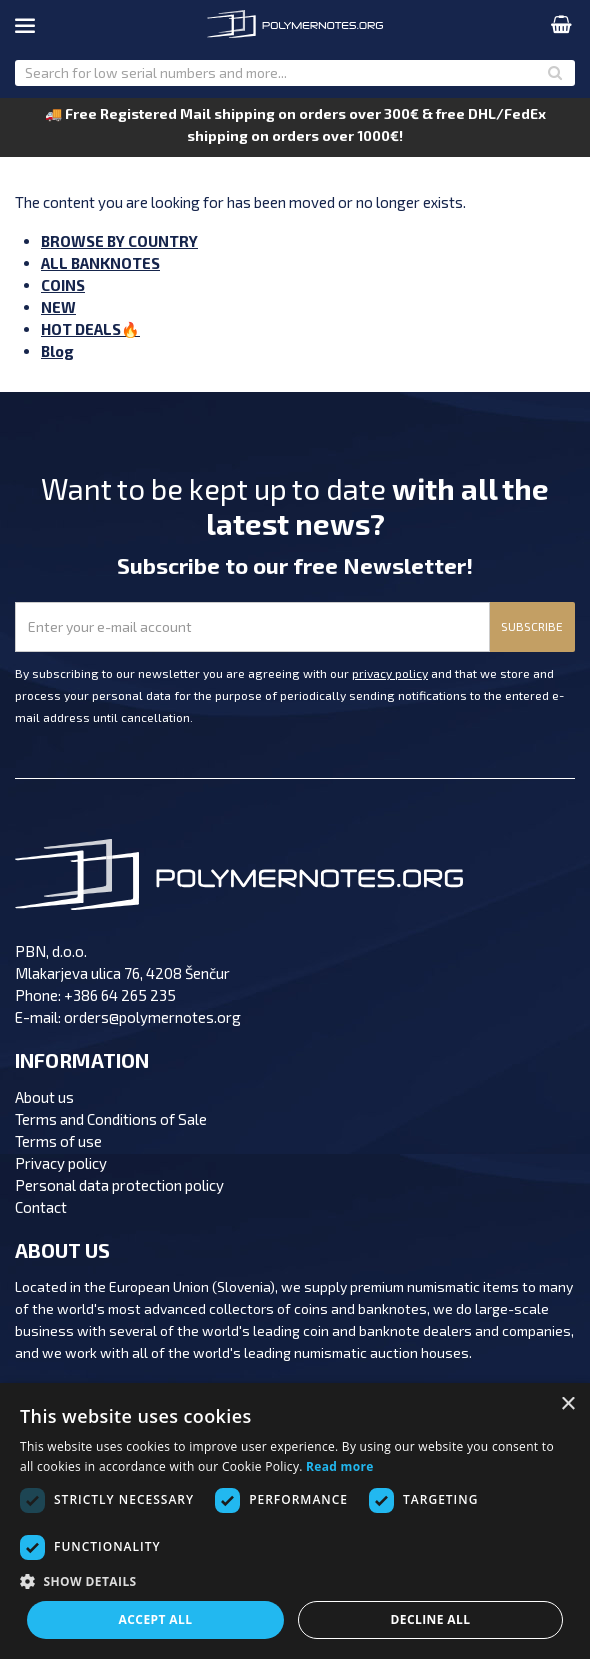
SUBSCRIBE (532, 626)
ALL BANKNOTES (100, 263)
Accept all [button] (156, 1619)
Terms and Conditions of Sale (111, 1119)
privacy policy (390, 673)
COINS (63, 285)
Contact (41, 1207)
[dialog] (295, 1521)
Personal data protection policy (119, 1185)
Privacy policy (61, 1163)
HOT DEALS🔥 (90, 329)
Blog (57, 351)
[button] (295, 1582)
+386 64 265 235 (120, 995)
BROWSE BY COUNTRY (119, 241)
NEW (58, 307)
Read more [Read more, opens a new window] (339, 1466)
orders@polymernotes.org (152, 1017)
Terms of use (58, 1141)
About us (44, 1097)
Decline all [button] (431, 1619)
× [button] (567, 1404)
